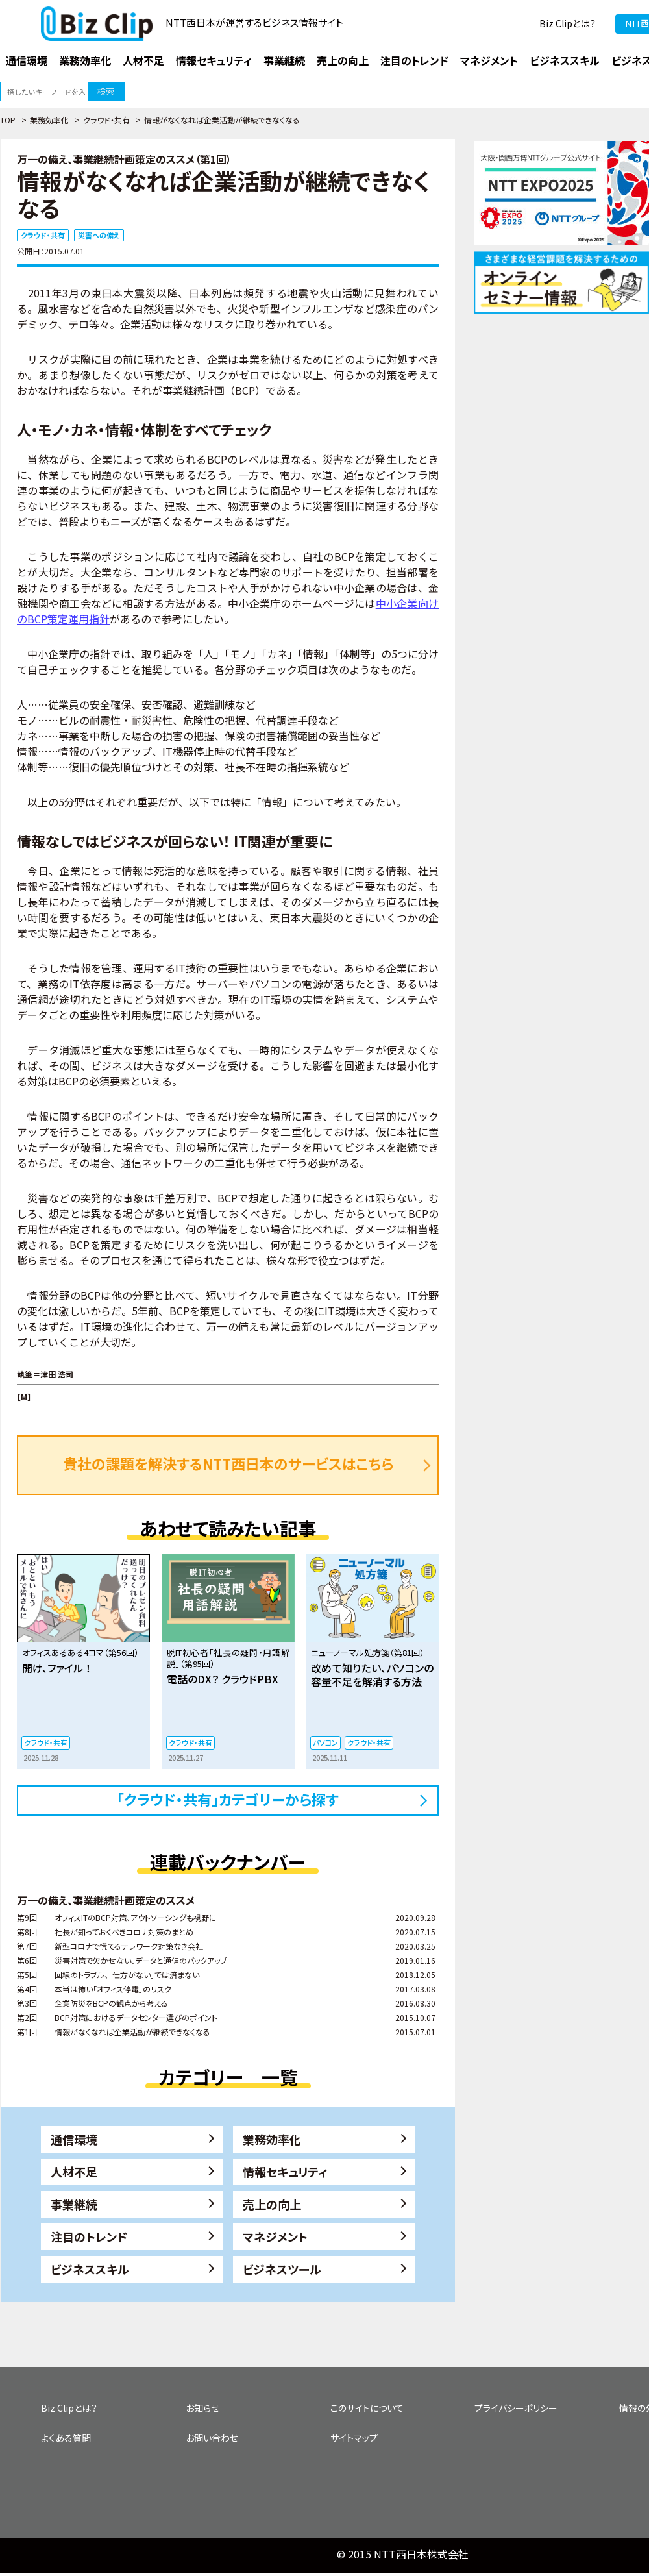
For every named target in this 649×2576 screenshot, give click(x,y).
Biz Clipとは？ (567, 23)
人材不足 (74, 2171)
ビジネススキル (90, 2268)
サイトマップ (354, 2437)
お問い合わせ (212, 2437)
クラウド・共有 (106, 119)
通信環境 (74, 2139)
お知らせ (202, 2407)
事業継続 (74, 2204)
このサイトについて (367, 2407)
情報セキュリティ (285, 2171)
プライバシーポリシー (515, 2407)
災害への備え (99, 235)
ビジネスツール (282, 2268)
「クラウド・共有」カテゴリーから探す (228, 1799)
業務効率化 (49, 119)
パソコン (325, 1742)
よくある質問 (66, 2437)
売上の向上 (272, 2204)
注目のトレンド (89, 2236)
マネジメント (275, 2236)
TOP (8, 119)
